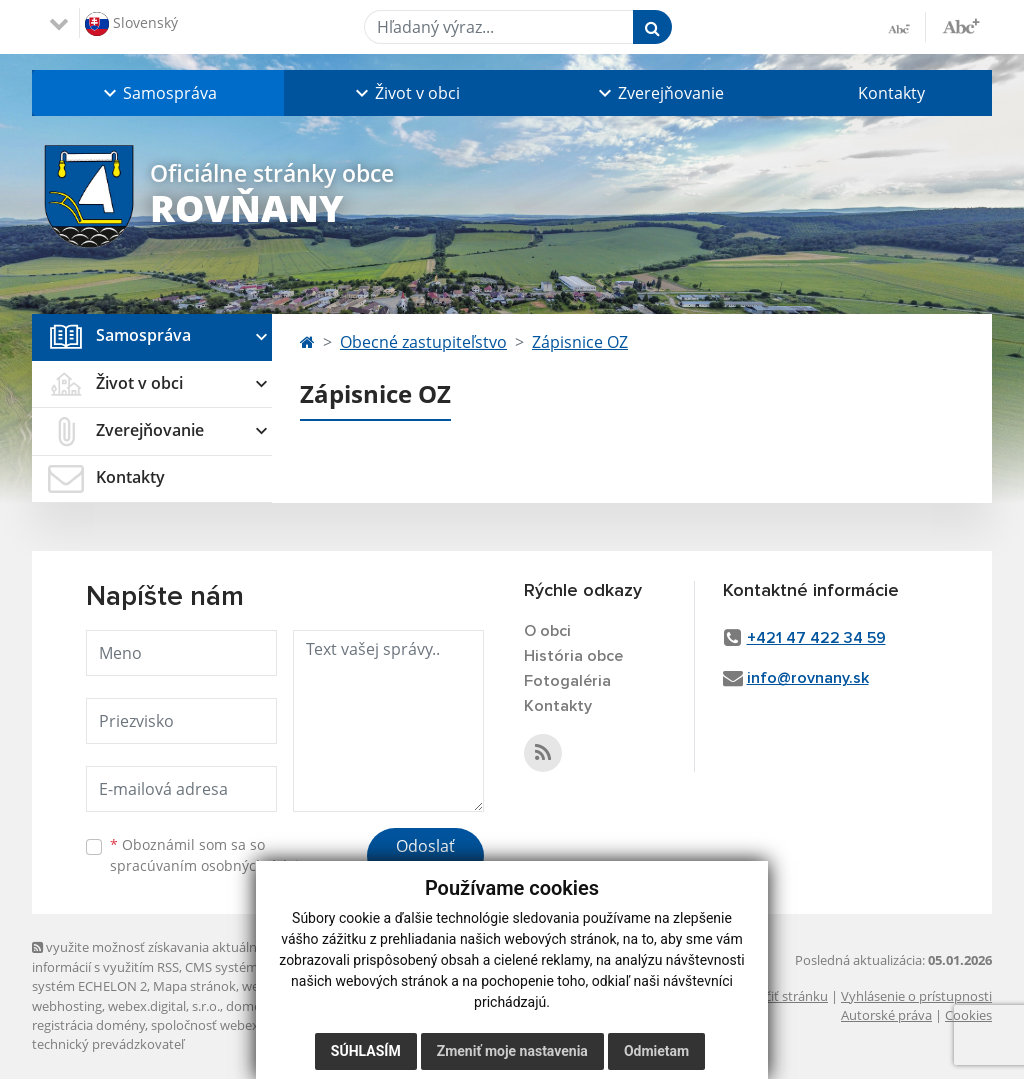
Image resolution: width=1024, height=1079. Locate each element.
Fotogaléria (567, 681)
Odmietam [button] (656, 1051)
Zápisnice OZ (580, 342)
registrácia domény (88, 1025)
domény (250, 1006)
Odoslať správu (425, 858)
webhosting (67, 1006)
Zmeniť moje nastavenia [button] (512, 1051)
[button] (158, 93)
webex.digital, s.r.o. (164, 1006)
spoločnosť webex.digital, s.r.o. (241, 1025)
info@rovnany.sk (808, 678)
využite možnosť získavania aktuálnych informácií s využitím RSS (155, 956)
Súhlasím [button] (366, 1051)
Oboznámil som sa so (212, 855)
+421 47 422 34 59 (816, 638)
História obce (573, 656)
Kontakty (891, 93)
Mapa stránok (194, 986)
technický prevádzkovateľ (108, 1044)
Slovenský (131, 24)
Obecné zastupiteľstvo (423, 342)
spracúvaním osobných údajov (212, 865)
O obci (547, 631)
